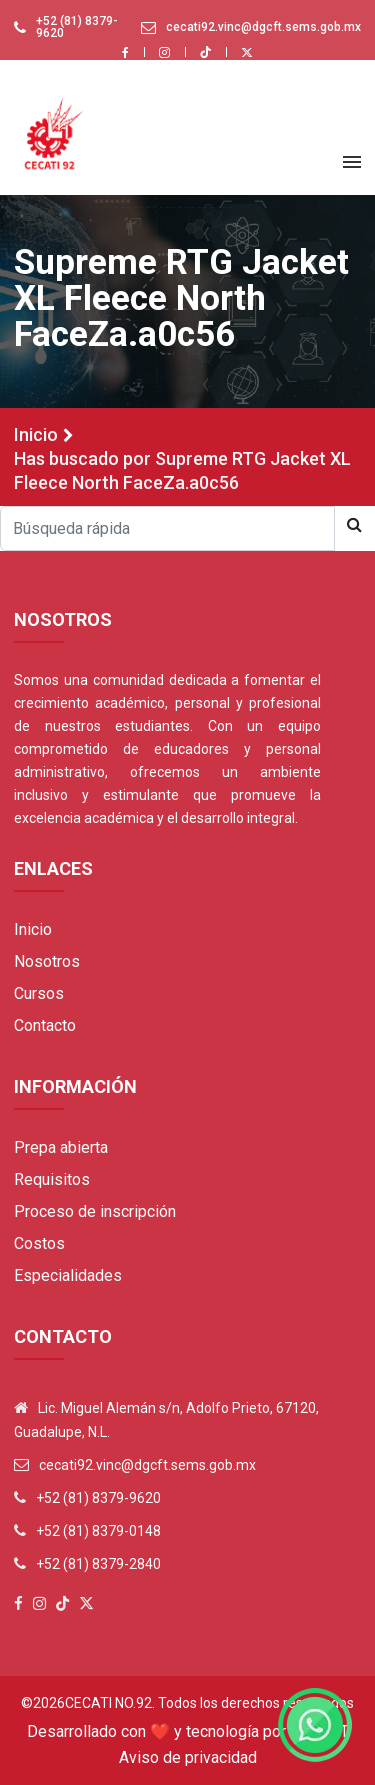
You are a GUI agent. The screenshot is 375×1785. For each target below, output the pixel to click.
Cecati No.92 (108, 1703)
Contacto (45, 1025)
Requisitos (52, 1179)
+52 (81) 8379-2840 (98, 1564)
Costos (39, 1243)
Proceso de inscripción (95, 1211)
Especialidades (68, 1275)
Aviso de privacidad (188, 1757)
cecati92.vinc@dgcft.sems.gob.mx (263, 27)
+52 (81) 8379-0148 (98, 1531)
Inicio (36, 434)
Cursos (39, 993)
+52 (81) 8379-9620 (77, 27)
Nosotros (47, 961)
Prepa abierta (61, 1147)
